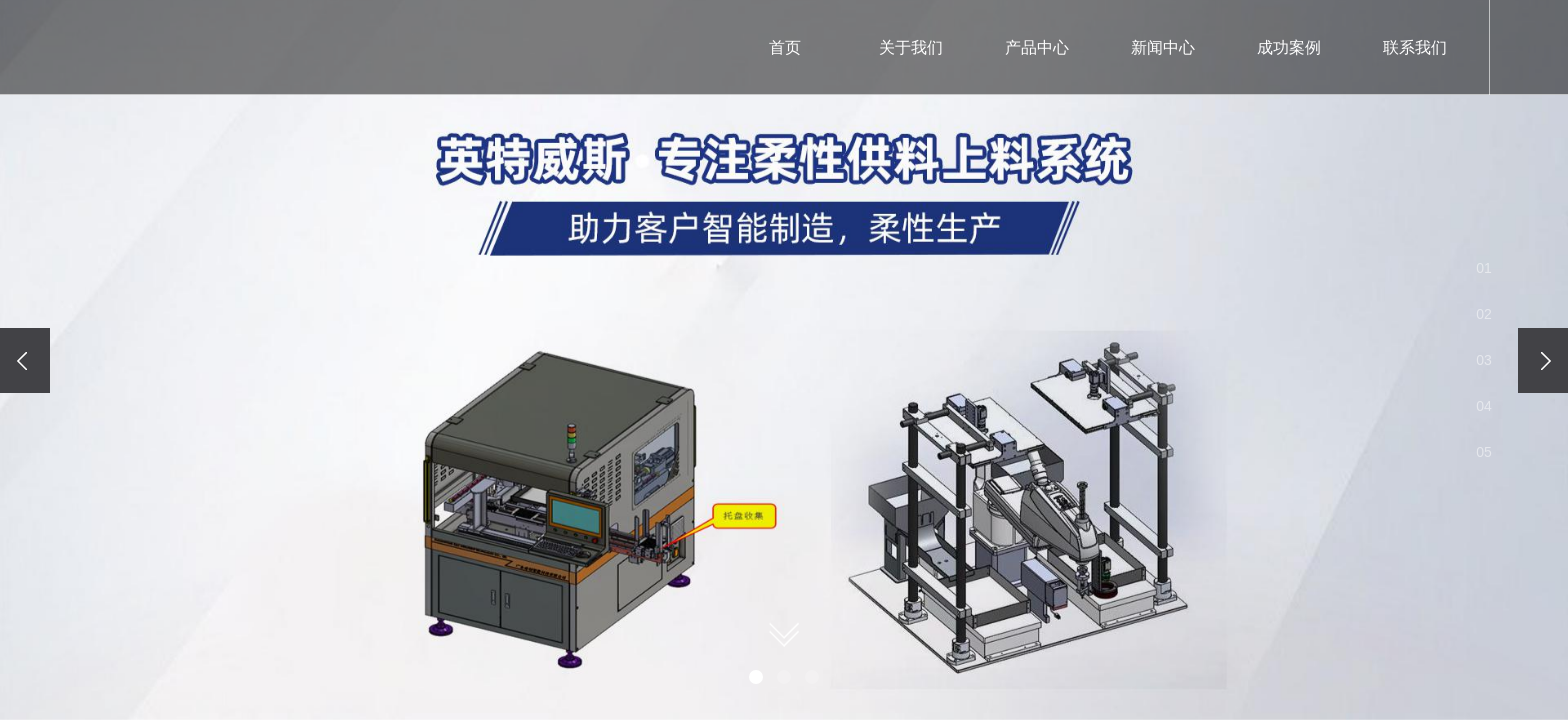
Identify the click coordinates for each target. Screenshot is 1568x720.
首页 (785, 47)
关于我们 (911, 47)
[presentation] (25, 360)
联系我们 (1415, 47)
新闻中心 (1163, 47)
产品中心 (1037, 47)
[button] (756, 677)
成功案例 (1289, 47)
